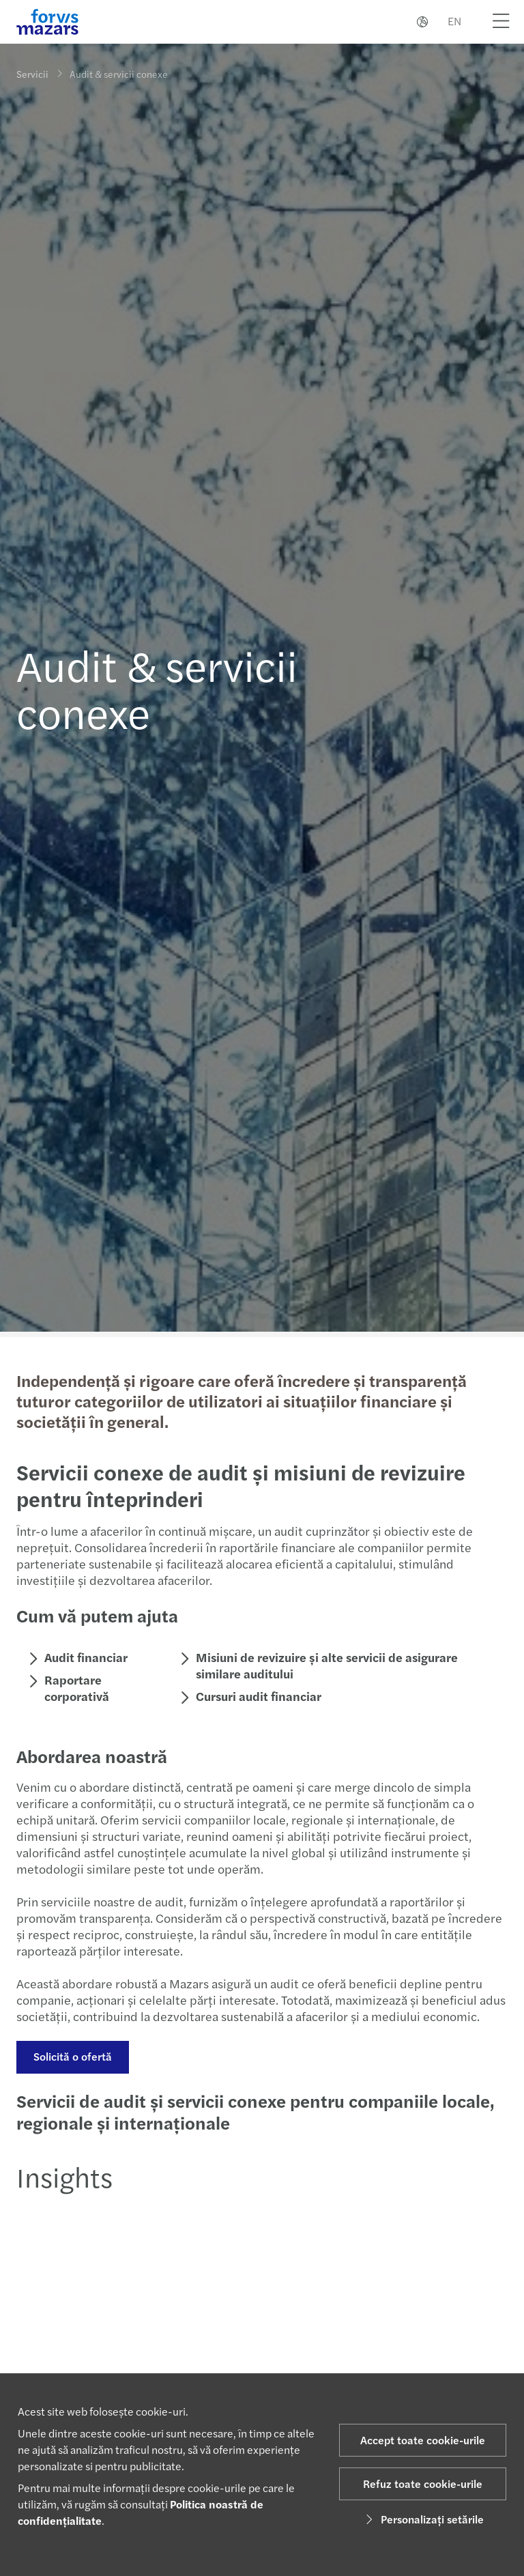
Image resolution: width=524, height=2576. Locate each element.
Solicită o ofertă (71, 2056)
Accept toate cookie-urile (422, 2440)
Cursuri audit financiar (258, 1695)
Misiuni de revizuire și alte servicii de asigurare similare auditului (326, 1665)
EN (454, 21)
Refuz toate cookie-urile (422, 2483)
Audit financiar (84, 1656)
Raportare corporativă (75, 1687)
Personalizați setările (423, 2519)
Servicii (32, 74)
